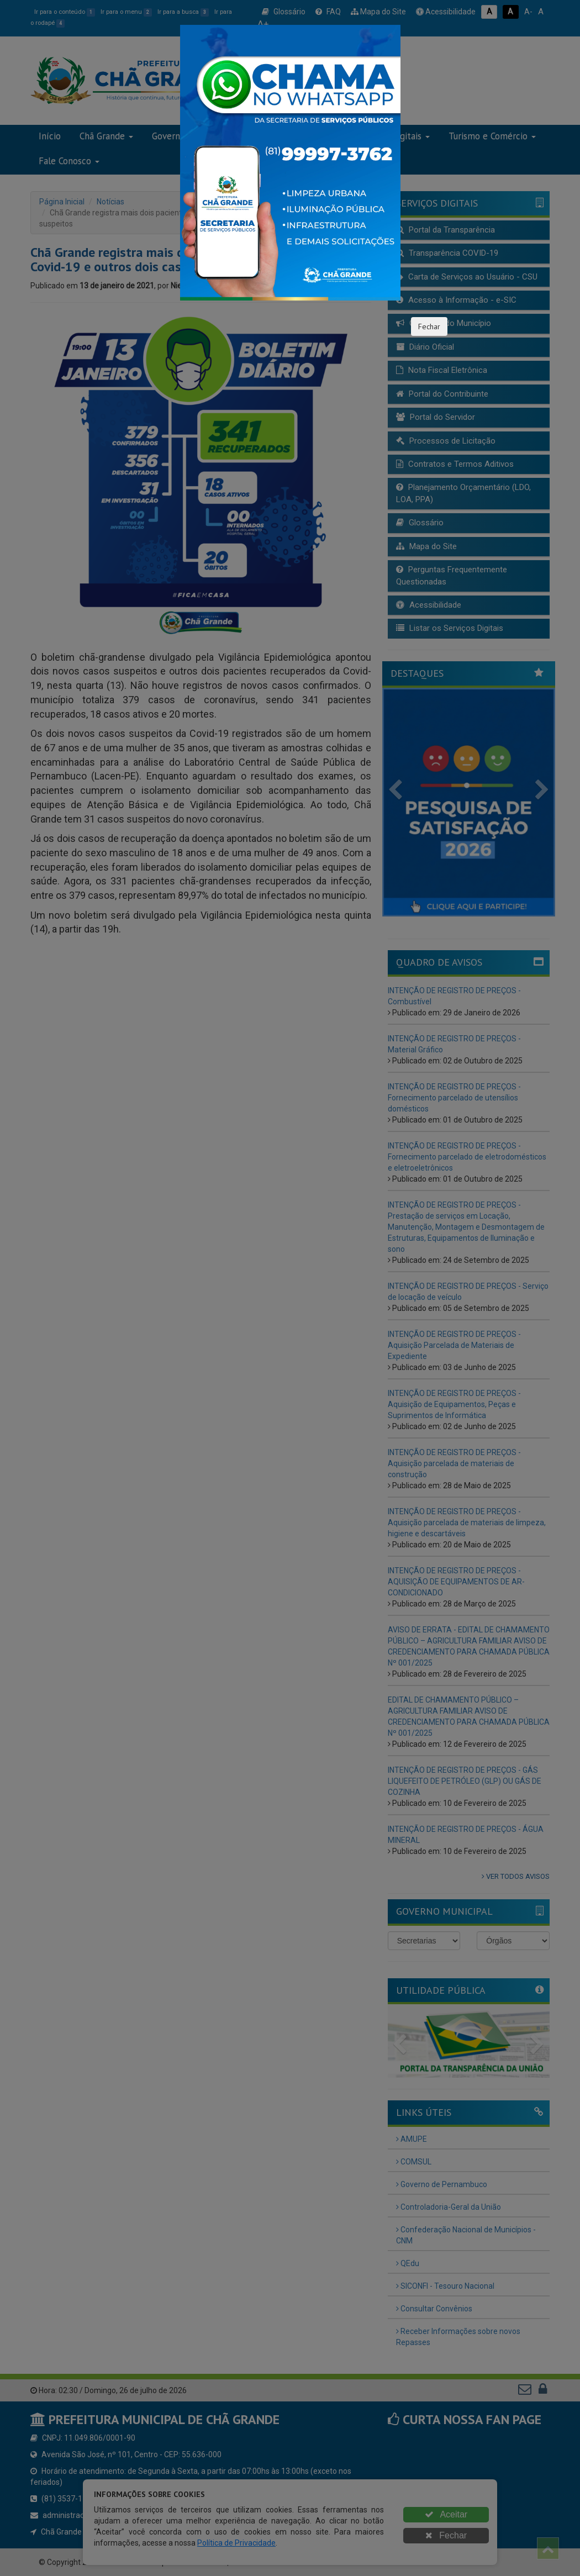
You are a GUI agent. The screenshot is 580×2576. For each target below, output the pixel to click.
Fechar (429, 326)
